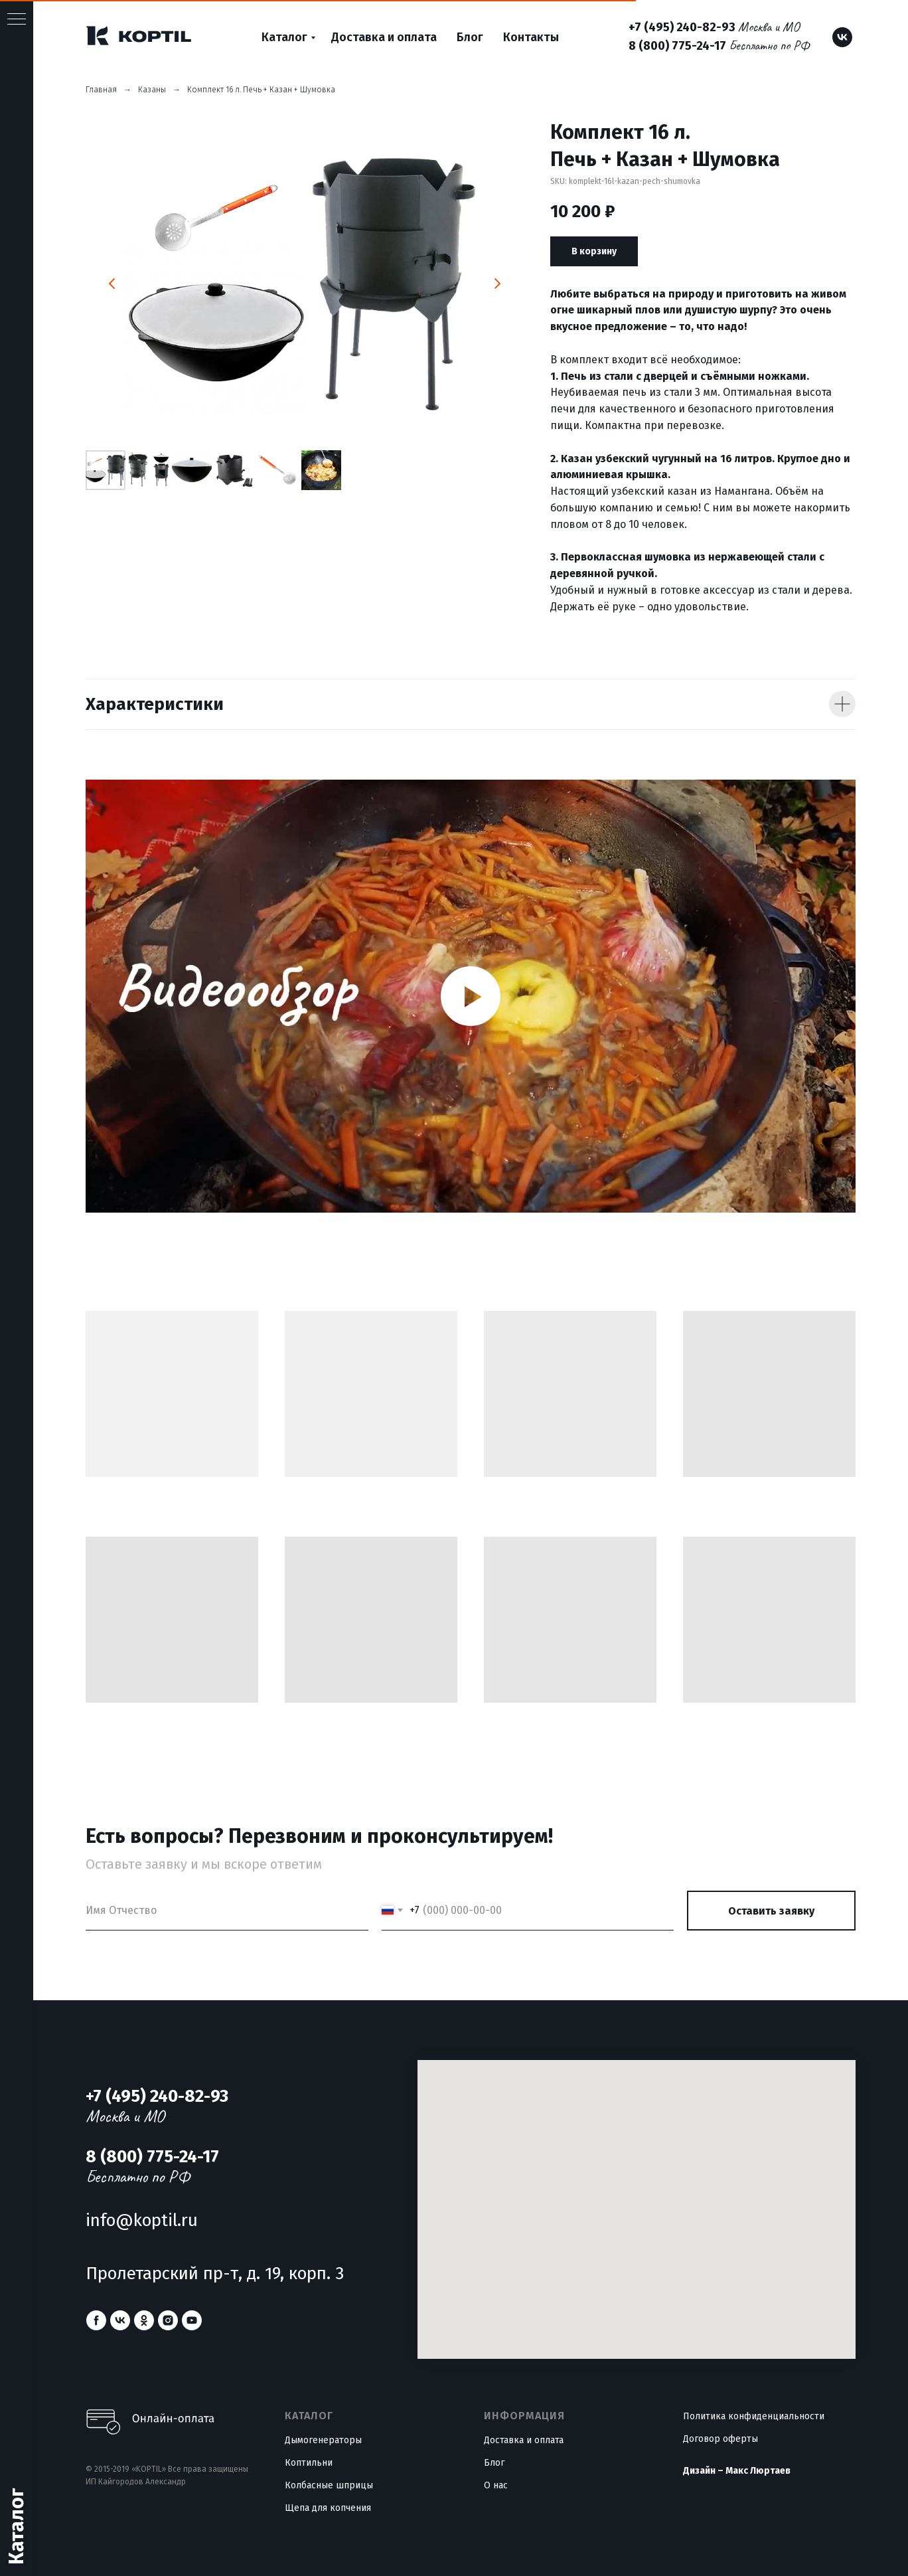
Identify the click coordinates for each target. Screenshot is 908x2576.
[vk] (842, 37)
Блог (470, 37)
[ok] (144, 2320)
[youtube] (192, 2320)
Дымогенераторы (323, 2440)
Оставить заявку (771, 1911)
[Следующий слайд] (497, 283)
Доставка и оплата (384, 37)
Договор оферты (720, 2439)
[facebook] (96, 2320)
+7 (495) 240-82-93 (682, 27)
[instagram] (168, 2320)
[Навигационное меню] (16, 20)
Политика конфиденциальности (753, 2416)
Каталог (284, 37)
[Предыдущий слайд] (112, 283)
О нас (496, 2485)
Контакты (531, 37)
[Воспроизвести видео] (470, 996)
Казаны (152, 89)
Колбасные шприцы (329, 2485)
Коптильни (309, 2462)
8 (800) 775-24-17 (677, 46)
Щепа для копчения (328, 2508)
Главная (101, 89)
